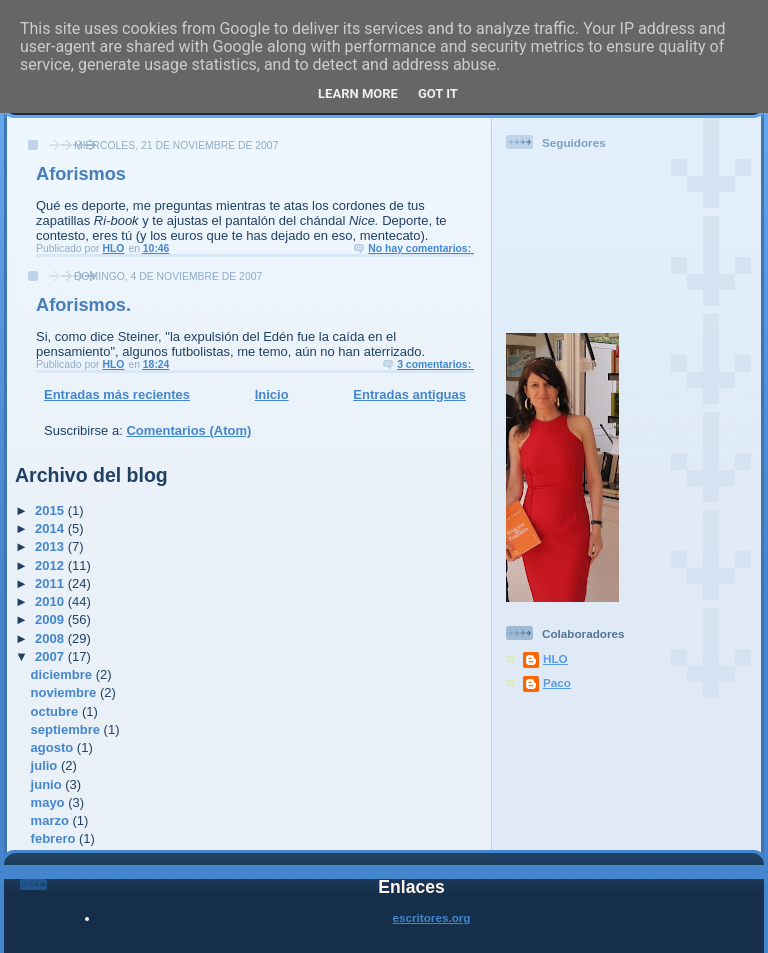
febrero (55, 838)
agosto (54, 747)
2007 (51, 656)
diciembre (63, 674)
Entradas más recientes (117, 394)
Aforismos (81, 174)
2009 (51, 619)
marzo (52, 820)
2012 (51, 565)
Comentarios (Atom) (188, 430)
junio (48, 784)
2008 (51, 638)
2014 (51, 528)
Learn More (358, 93)
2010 (51, 601)
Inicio (272, 394)
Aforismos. (83, 305)
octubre (56, 711)
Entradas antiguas (409, 394)
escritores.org (432, 917)
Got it (438, 93)
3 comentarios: (435, 364)
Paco (557, 682)
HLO (555, 658)
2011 (51, 583)
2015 (51, 510)
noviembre (65, 692)
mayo (50, 802)
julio (46, 765)
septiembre (67, 729)
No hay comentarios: (421, 248)
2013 (51, 546)
